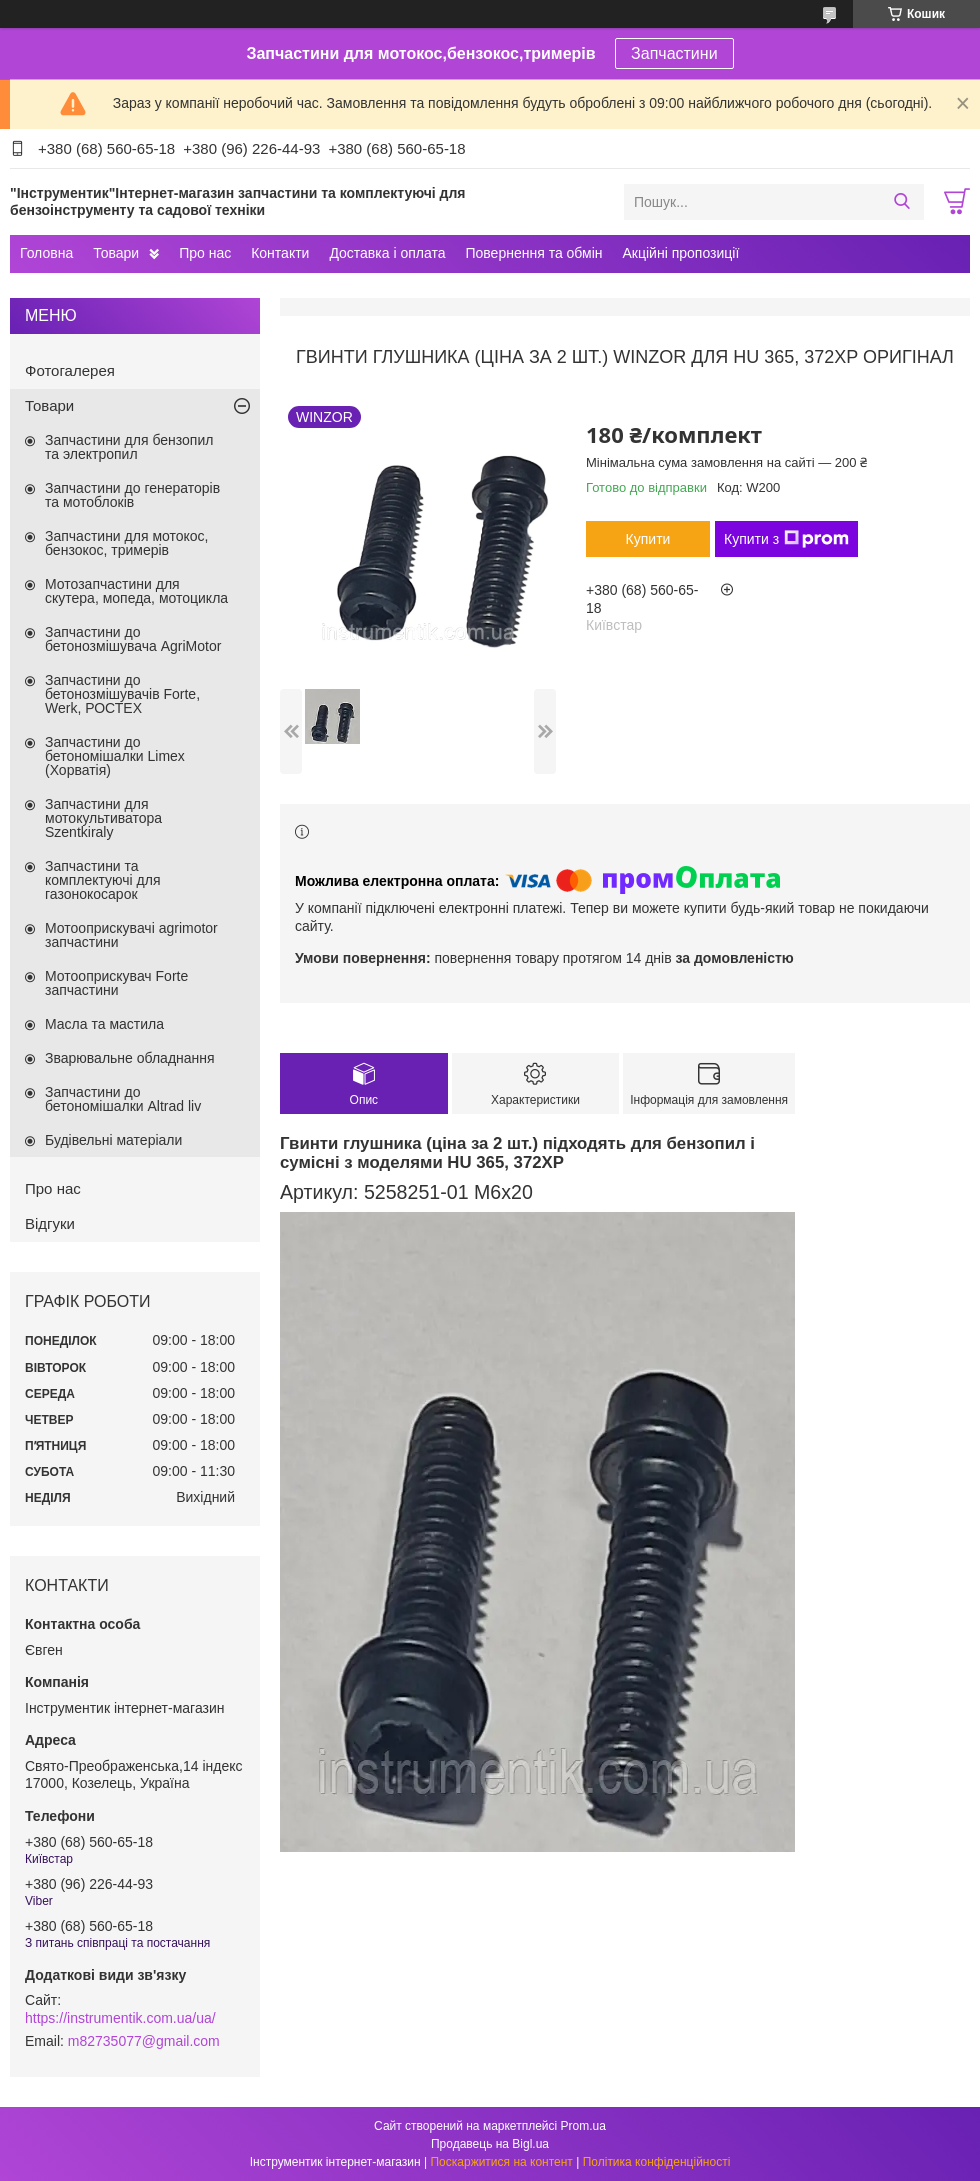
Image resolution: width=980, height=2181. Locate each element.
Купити (648, 539)
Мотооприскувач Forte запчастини (116, 983)
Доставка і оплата (387, 253)
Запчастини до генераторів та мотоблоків (132, 495)
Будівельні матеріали (113, 1140)
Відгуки (50, 1223)
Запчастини (674, 53)
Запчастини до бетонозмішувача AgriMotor (133, 639)
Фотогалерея (70, 370)
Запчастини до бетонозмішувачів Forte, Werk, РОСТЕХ (122, 694)
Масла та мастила (104, 1024)
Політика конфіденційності (657, 2162)
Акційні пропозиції (681, 253)
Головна (46, 253)
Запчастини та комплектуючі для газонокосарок (103, 880)
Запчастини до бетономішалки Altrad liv (123, 1099)
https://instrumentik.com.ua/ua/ (120, 2018)
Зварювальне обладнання (130, 1058)
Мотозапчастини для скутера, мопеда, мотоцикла (136, 591)
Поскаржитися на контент (501, 2162)
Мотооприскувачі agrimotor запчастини (131, 935)
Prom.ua (583, 2126)
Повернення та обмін (533, 253)
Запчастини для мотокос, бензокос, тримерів (127, 543)
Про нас (205, 253)
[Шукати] (901, 202)
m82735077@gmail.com (144, 2041)
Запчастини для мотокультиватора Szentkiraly (103, 818)
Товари (116, 253)
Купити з (786, 539)
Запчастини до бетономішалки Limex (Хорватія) (115, 756)
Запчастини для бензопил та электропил (129, 447)
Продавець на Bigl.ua (490, 2144)
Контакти (280, 253)
